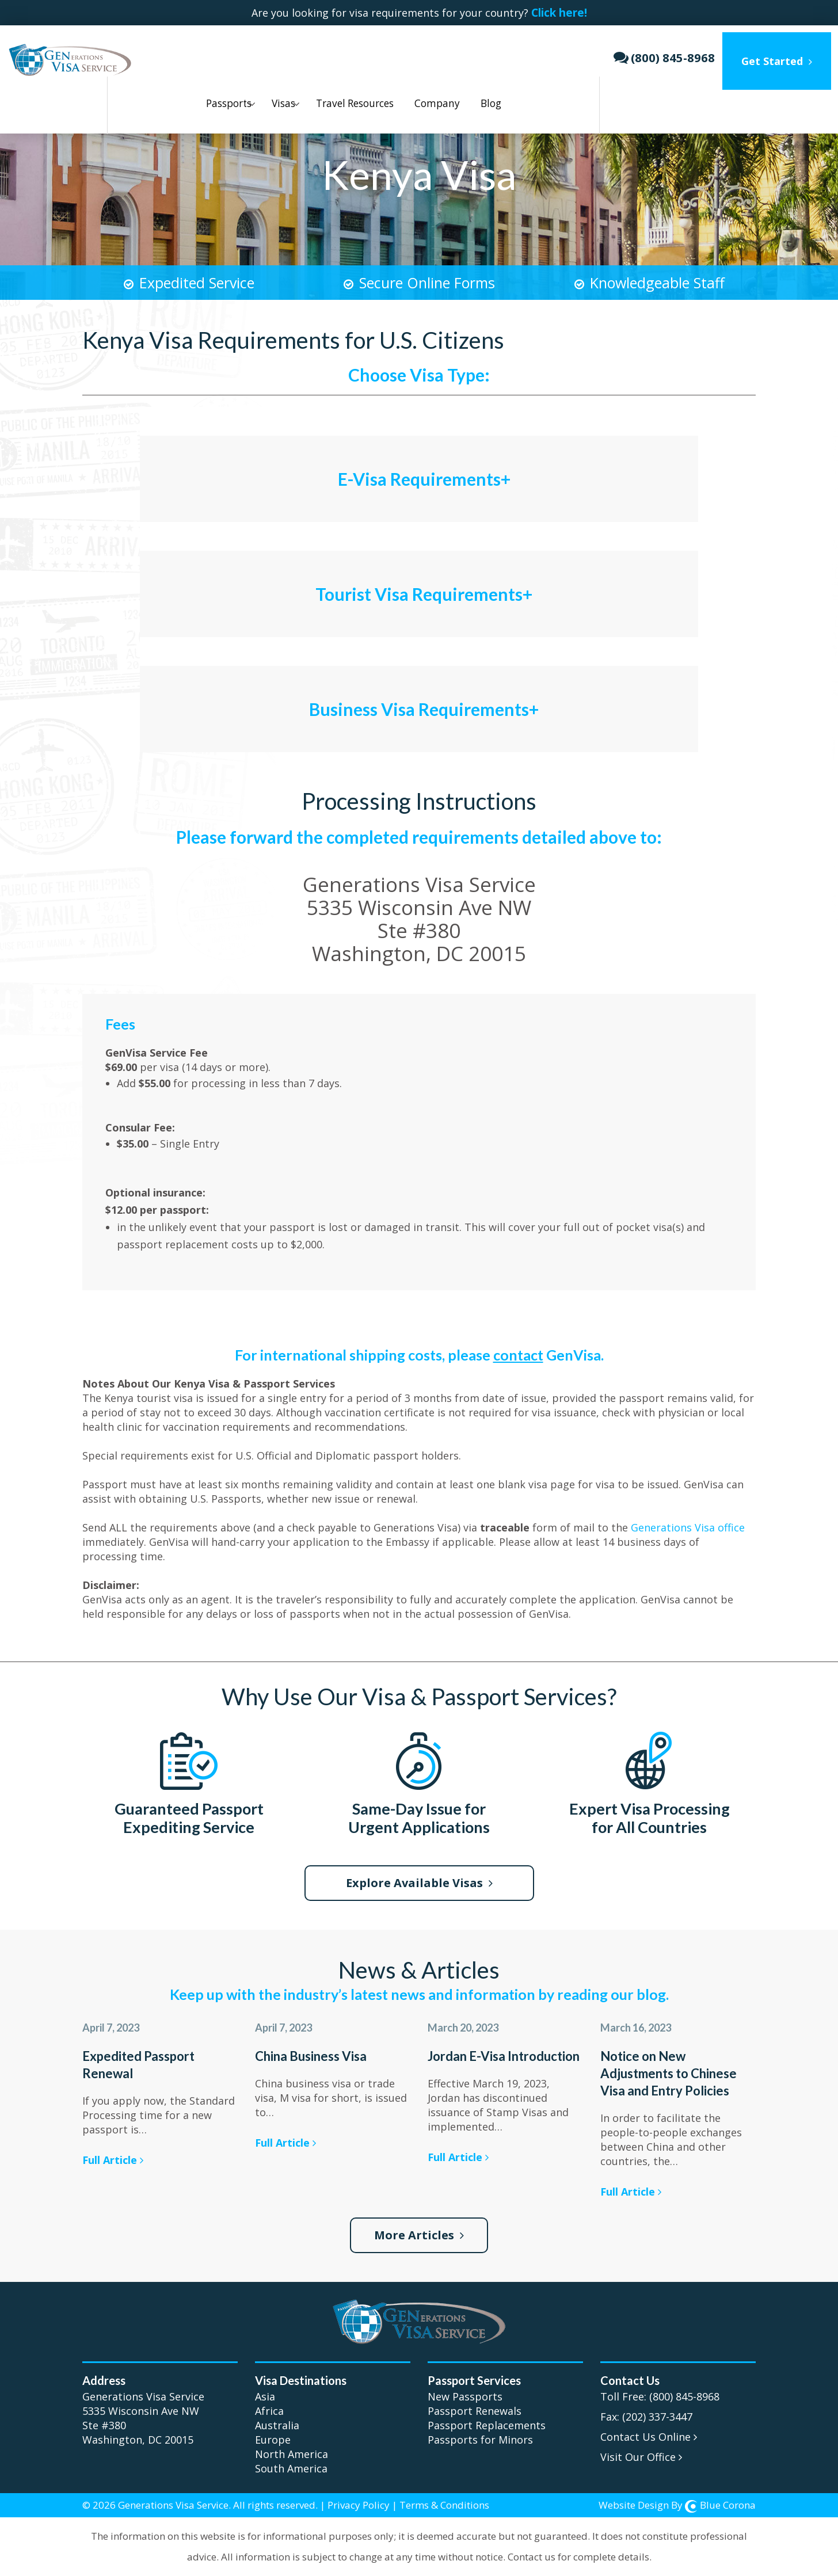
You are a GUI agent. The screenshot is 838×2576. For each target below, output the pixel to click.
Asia (265, 2391)
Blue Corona (720, 2499)
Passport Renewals (474, 2406)
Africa (269, 2406)
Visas (264, 53)
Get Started (783, 54)
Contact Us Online (648, 2431)
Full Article (112, 2155)
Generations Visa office (688, 1522)
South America (291, 2463)
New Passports (465, 2391)
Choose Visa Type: (419, 369)
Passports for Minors (480, 2434)
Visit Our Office (641, 2452)
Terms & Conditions (444, 2499)
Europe (273, 2434)
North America (291, 2449)
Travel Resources (340, 53)
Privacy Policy (358, 2499)
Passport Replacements (487, 2420)
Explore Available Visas (419, 1877)
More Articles (419, 2230)
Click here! (566, 12)
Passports (203, 53)
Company (426, 53)
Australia (277, 2420)
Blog (484, 53)
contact (518, 1349)
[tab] (419, 459)
